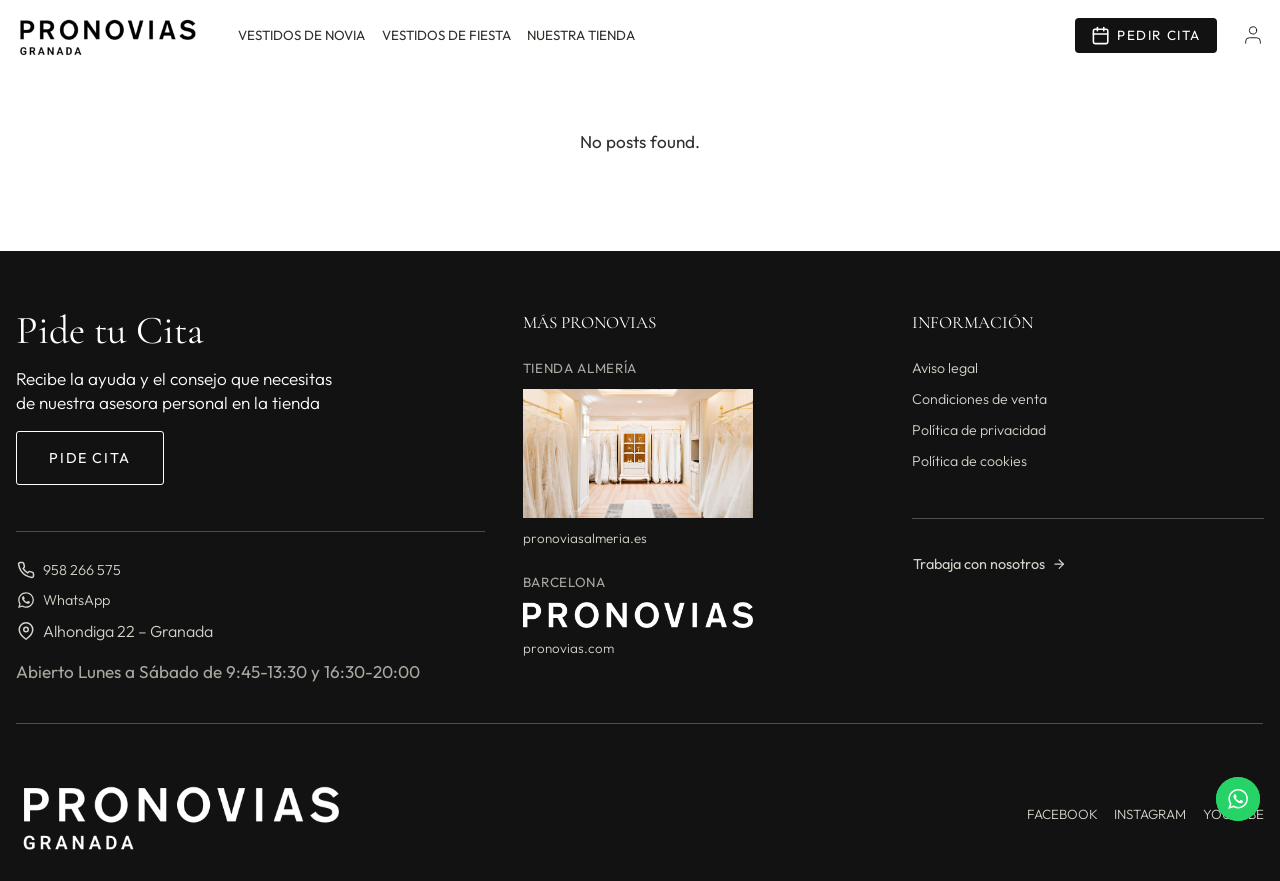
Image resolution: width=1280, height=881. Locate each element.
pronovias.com (568, 648)
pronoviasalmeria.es (585, 538)
